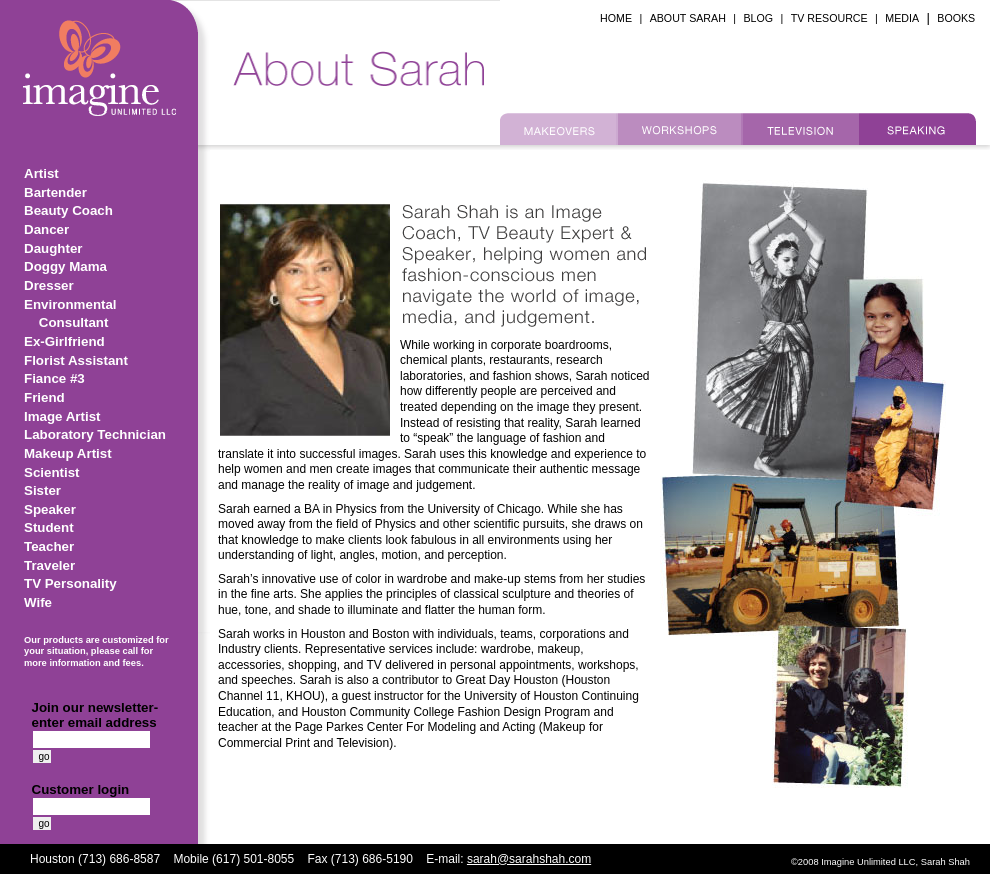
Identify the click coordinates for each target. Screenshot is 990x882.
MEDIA (902, 18)
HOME (616, 18)
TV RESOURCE (829, 18)
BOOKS (956, 18)
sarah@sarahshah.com (529, 859)
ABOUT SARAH (688, 18)
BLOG (758, 18)
